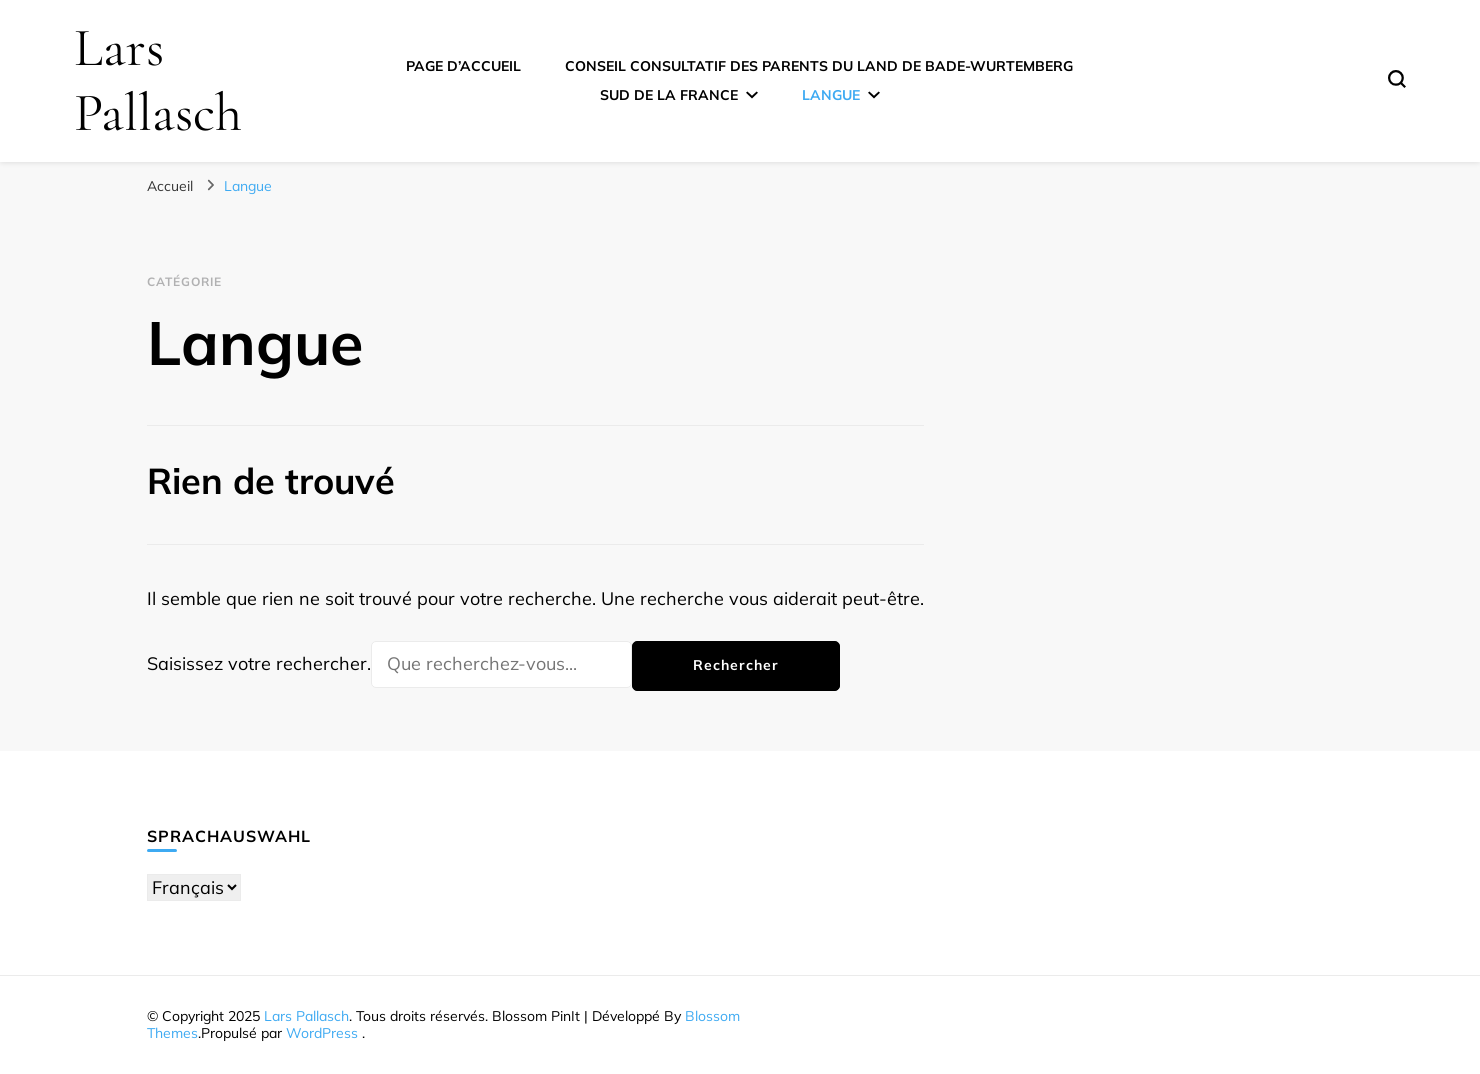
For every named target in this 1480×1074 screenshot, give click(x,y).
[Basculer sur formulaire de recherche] (1397, 79)
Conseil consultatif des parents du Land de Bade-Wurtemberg (819, 66)
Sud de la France (669, 95)
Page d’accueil (463, 66)
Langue (831, 95)
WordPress (322, 1033)
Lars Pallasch (158, 80)
